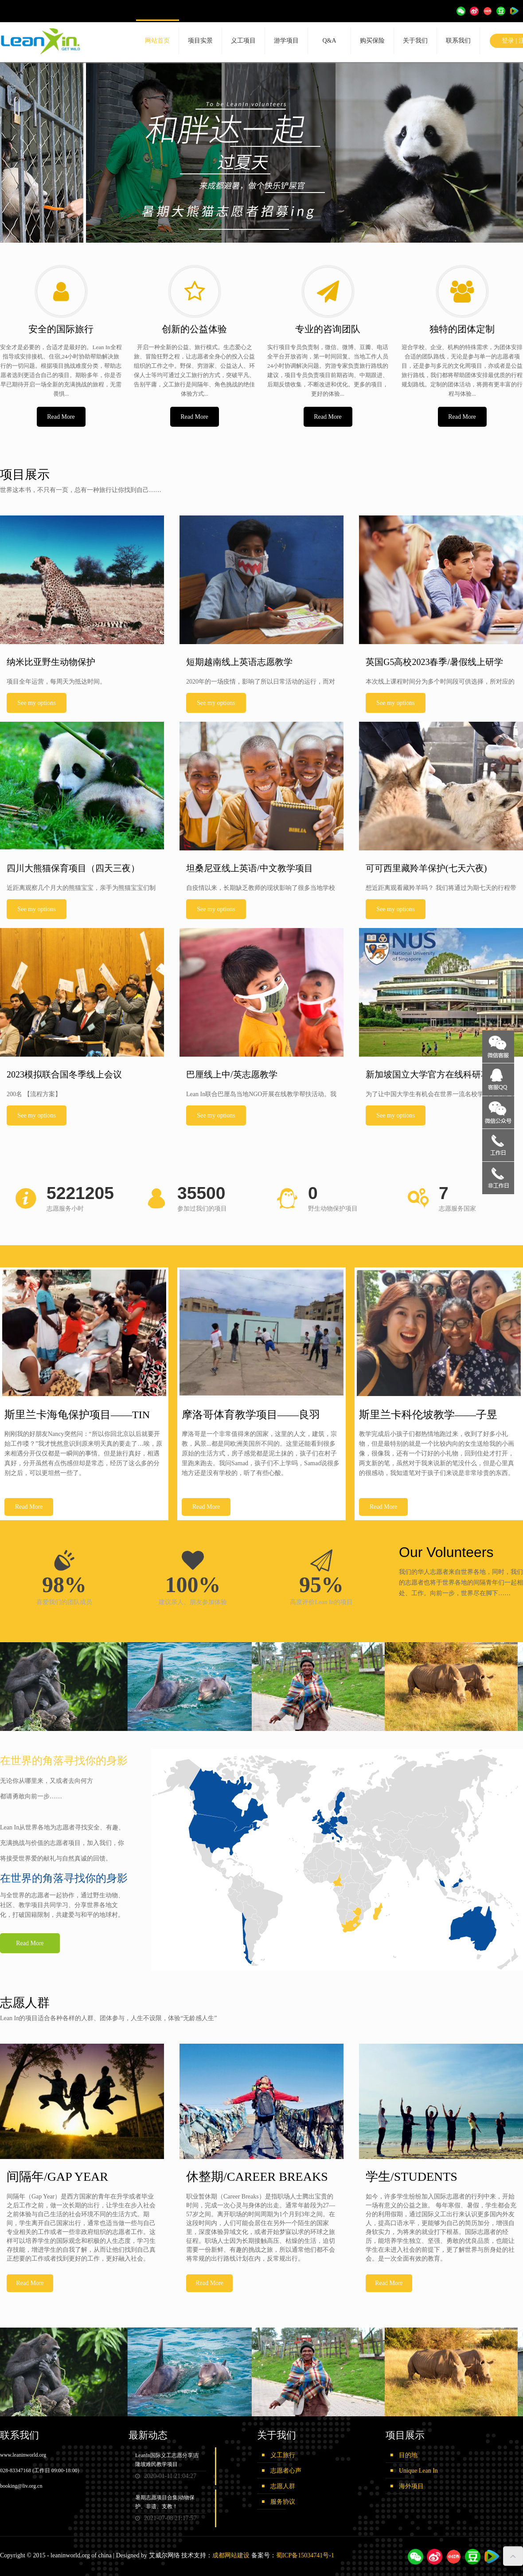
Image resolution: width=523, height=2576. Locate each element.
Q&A (329, 40)
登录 (508, 40)
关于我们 (415, 40)
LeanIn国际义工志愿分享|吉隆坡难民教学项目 (167, 2459)
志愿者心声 (285, 2470)
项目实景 (200, 40)
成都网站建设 (231, 2555)
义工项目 (243, 40)
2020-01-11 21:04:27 (165, 2476)
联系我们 (458, 40)
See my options (36, 703)
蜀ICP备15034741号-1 (305, 2555)
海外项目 (411, 2486)
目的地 (408, 2455)
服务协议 (282, 2501)
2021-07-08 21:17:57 (166, 2518)
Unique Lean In (418, 2470)
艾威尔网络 (164, 2555)
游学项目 (286, 40)
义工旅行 (282, 2455)
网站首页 (157, 40)
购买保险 (372, 40)
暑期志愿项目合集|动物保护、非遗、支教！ (165, 2501)
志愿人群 (282, 2486)
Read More (61, 416)
